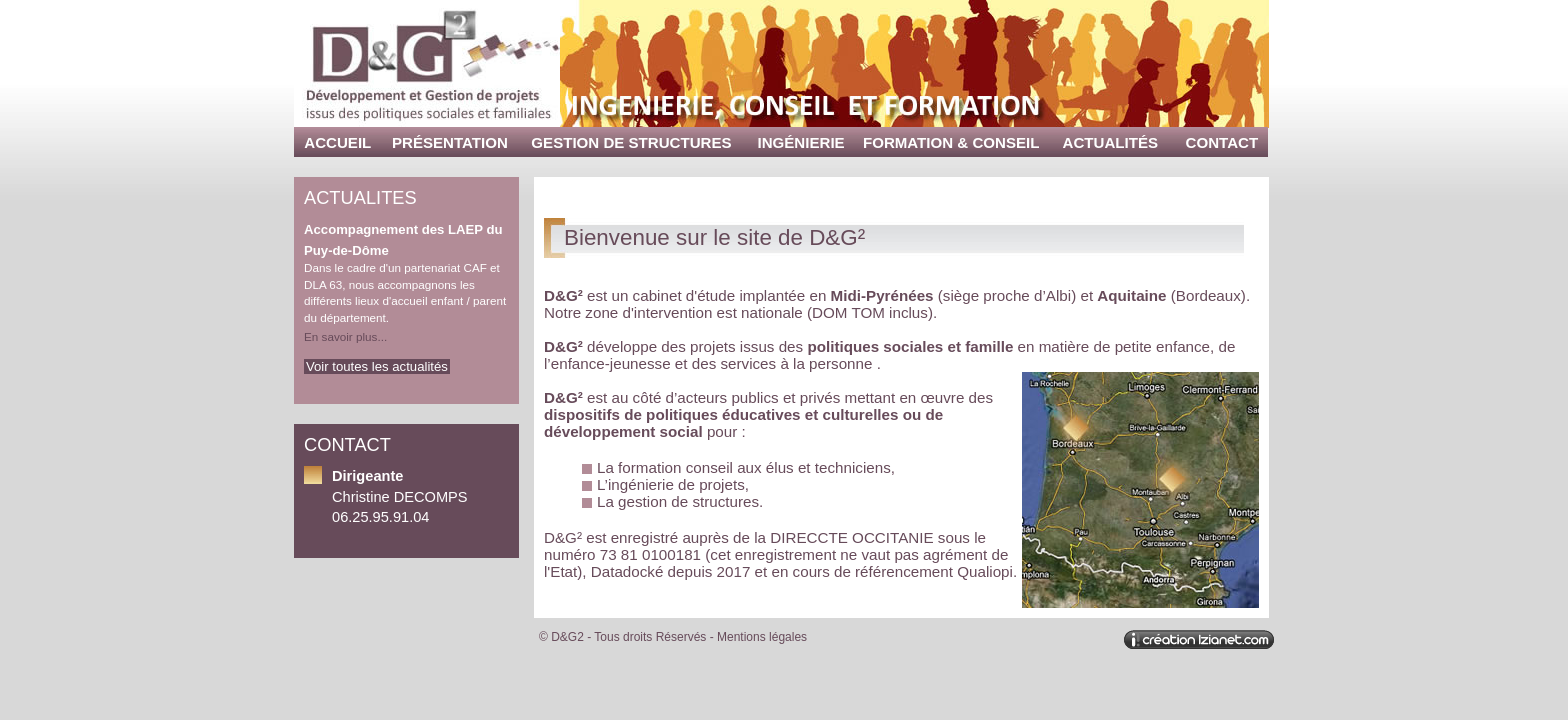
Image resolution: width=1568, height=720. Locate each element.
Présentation (450, 142)
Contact (1222, 142)
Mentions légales (762, 637)
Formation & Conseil (951, 142)
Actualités (1111, 142)
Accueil (337, 142)
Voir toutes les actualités (377, 366)
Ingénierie (801, 142)
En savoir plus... (345, 336)
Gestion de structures (631, 142)
